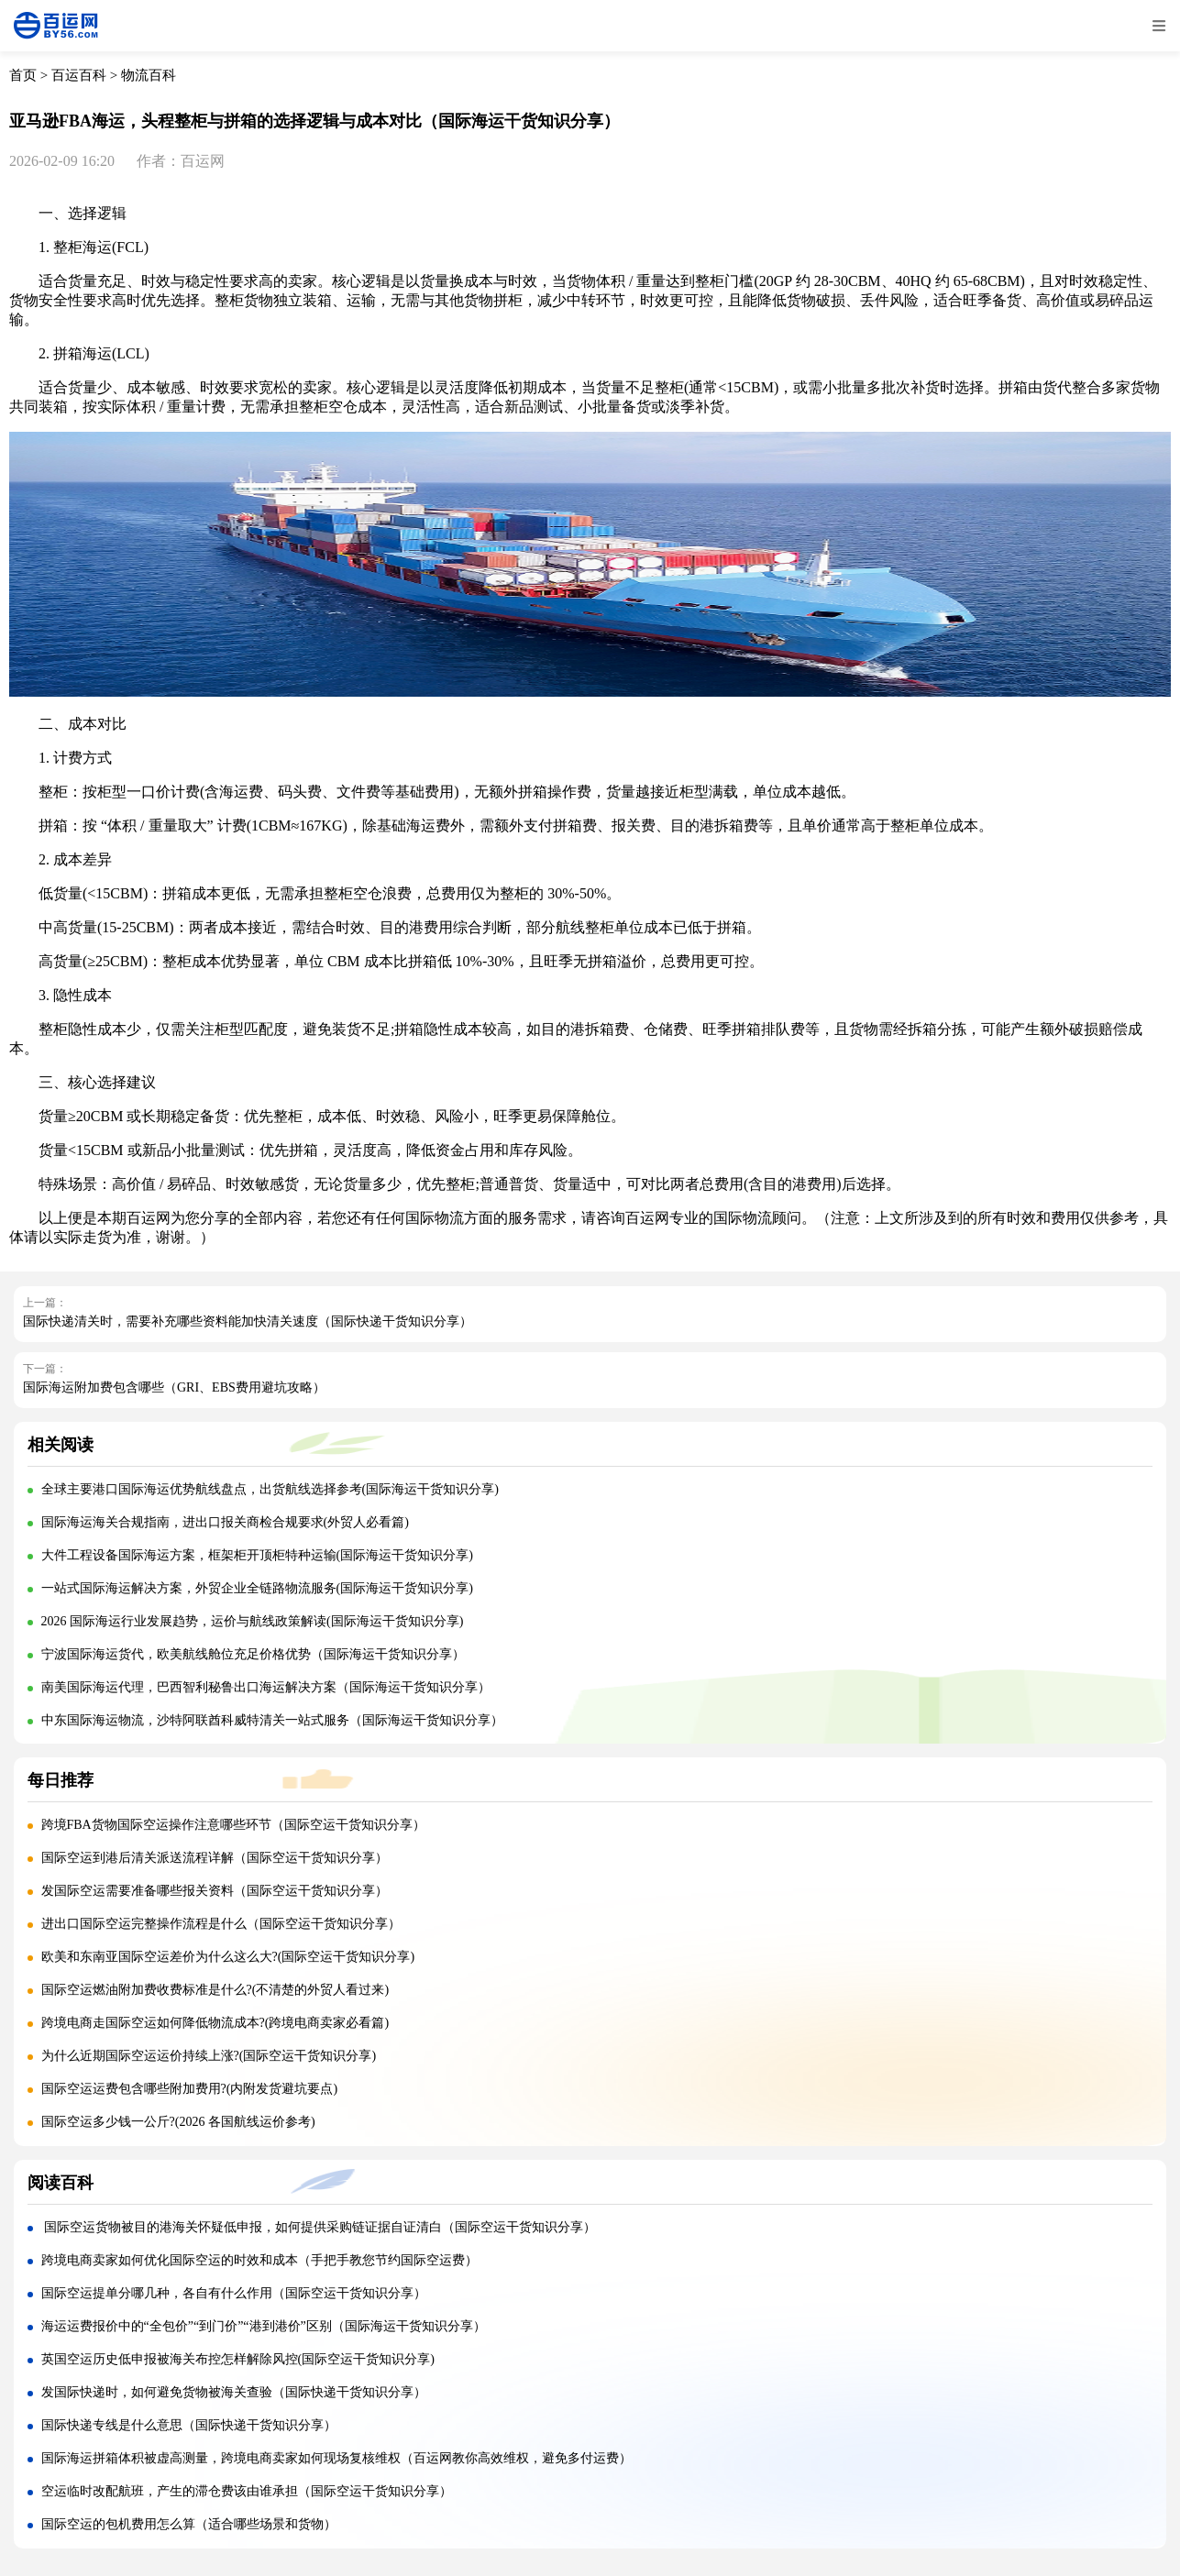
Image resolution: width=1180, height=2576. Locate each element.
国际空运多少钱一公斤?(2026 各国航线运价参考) (178, 2122)
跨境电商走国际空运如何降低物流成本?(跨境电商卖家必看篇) (215, 2023)
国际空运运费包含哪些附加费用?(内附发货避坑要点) (189, 2089)
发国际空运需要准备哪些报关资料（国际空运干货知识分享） (214, 1891)
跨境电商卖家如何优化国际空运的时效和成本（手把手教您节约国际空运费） (259, 2260)
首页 (23, 75)
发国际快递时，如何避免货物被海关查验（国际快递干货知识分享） (233, 2392)
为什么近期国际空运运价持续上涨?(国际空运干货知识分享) (209, 2056)
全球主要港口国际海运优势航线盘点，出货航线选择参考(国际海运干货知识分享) (270, 1489)
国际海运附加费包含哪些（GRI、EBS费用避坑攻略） (174, 1387)
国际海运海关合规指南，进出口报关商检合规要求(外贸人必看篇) (225, 1522)
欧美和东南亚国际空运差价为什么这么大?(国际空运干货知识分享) (228, 1957)
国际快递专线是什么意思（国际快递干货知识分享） (188, 2425)
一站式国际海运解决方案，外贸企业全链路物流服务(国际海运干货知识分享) (257, 1588)
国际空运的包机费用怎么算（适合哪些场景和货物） (188, 2524)
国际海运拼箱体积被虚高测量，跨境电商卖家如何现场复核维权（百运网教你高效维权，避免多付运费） (336, 2458)
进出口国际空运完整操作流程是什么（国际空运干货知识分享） (221, 1924)
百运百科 (78, 75)
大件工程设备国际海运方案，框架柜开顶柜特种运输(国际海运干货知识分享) (257, 1555)
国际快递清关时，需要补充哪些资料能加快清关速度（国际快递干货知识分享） (247, 1321)
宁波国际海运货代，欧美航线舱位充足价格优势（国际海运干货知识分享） (253, 1654)
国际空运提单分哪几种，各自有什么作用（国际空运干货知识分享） (233, 2293)
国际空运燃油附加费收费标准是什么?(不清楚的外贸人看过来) (215, 1990)
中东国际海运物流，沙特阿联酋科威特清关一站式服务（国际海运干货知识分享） (272, 1720)
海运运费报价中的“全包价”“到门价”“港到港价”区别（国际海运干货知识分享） (263, 2326)
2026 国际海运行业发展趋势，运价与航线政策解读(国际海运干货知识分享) (252, 1621)
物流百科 (148, 75)
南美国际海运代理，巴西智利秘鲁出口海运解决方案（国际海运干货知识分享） (266, 1687)
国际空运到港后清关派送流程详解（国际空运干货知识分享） (214, 1858)
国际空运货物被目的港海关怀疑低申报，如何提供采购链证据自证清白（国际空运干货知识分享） (319, 2227)
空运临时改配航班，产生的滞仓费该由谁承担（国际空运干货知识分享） (246, 2491)
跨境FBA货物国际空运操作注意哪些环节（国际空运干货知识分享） (233, 1825)
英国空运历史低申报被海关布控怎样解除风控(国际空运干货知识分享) (238, 2359)
